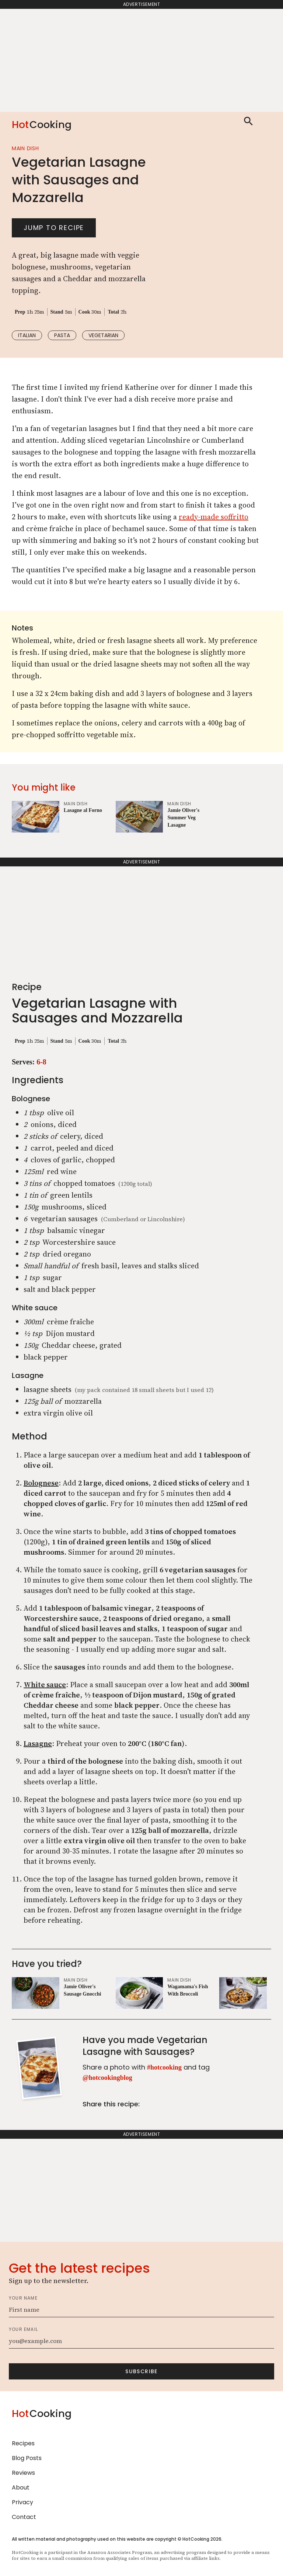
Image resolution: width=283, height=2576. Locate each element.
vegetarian (103, 335)
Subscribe (141, 2371)
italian (27, 335)
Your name (23, 2298)
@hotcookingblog (107, 2077)
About (20, 2487)
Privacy (22, 2502)
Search (248, 121)
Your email (23, 2329)
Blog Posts (27, 2458)
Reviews (23, 2473)
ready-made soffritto (213, 517)
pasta (62, 335)
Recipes (23, 2443)
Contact (24, 2517)
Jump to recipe (54, 227)
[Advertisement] (141, 60)
